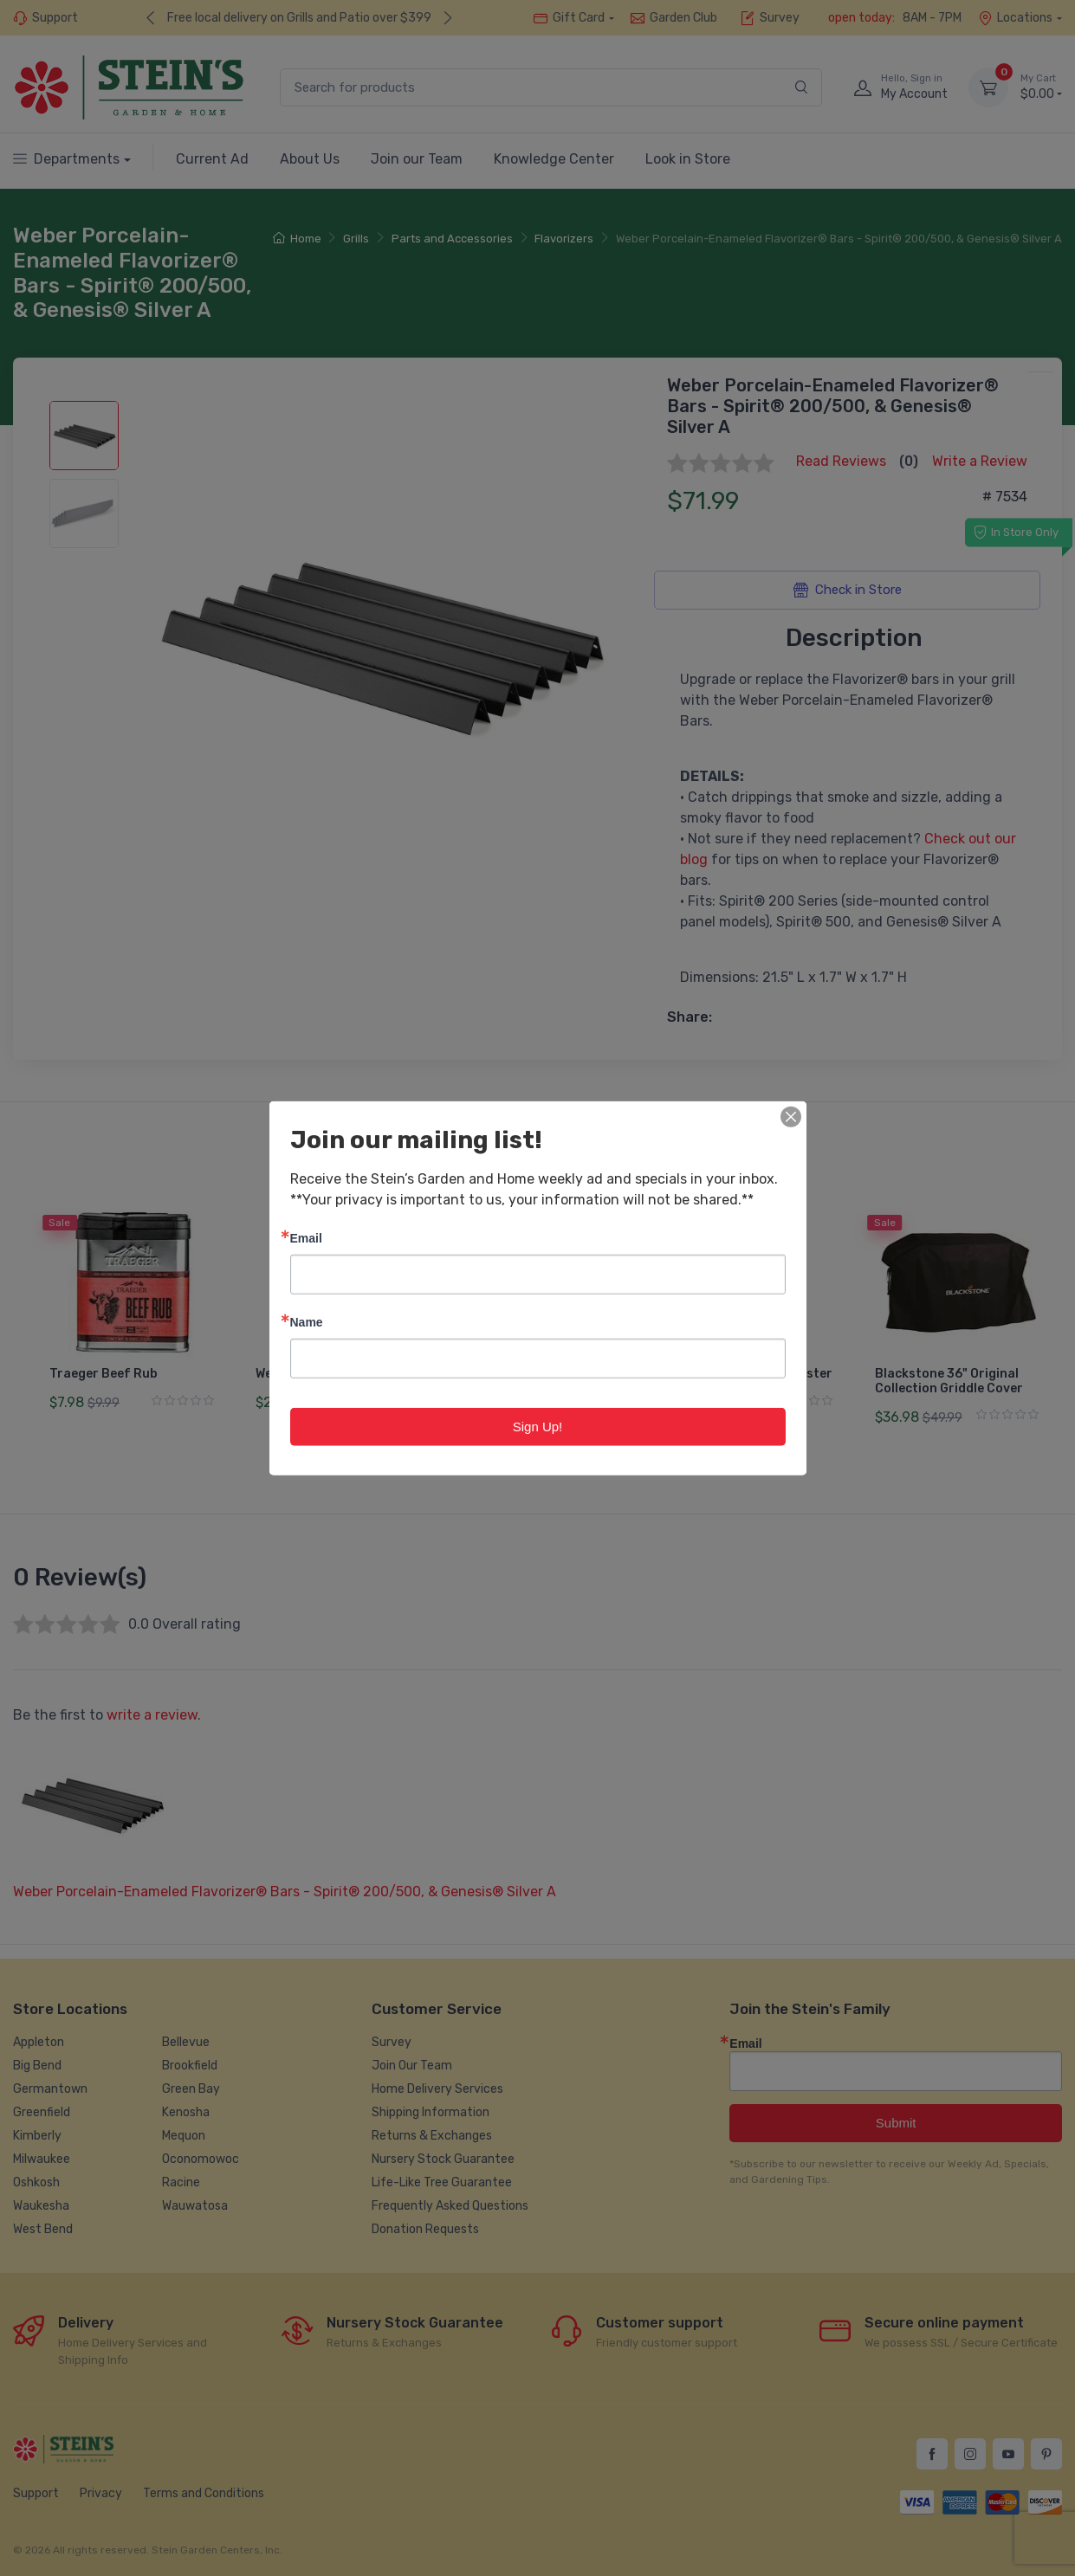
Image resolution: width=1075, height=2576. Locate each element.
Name (306, 1320)
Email (306, 1236)
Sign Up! (538, 1425)
